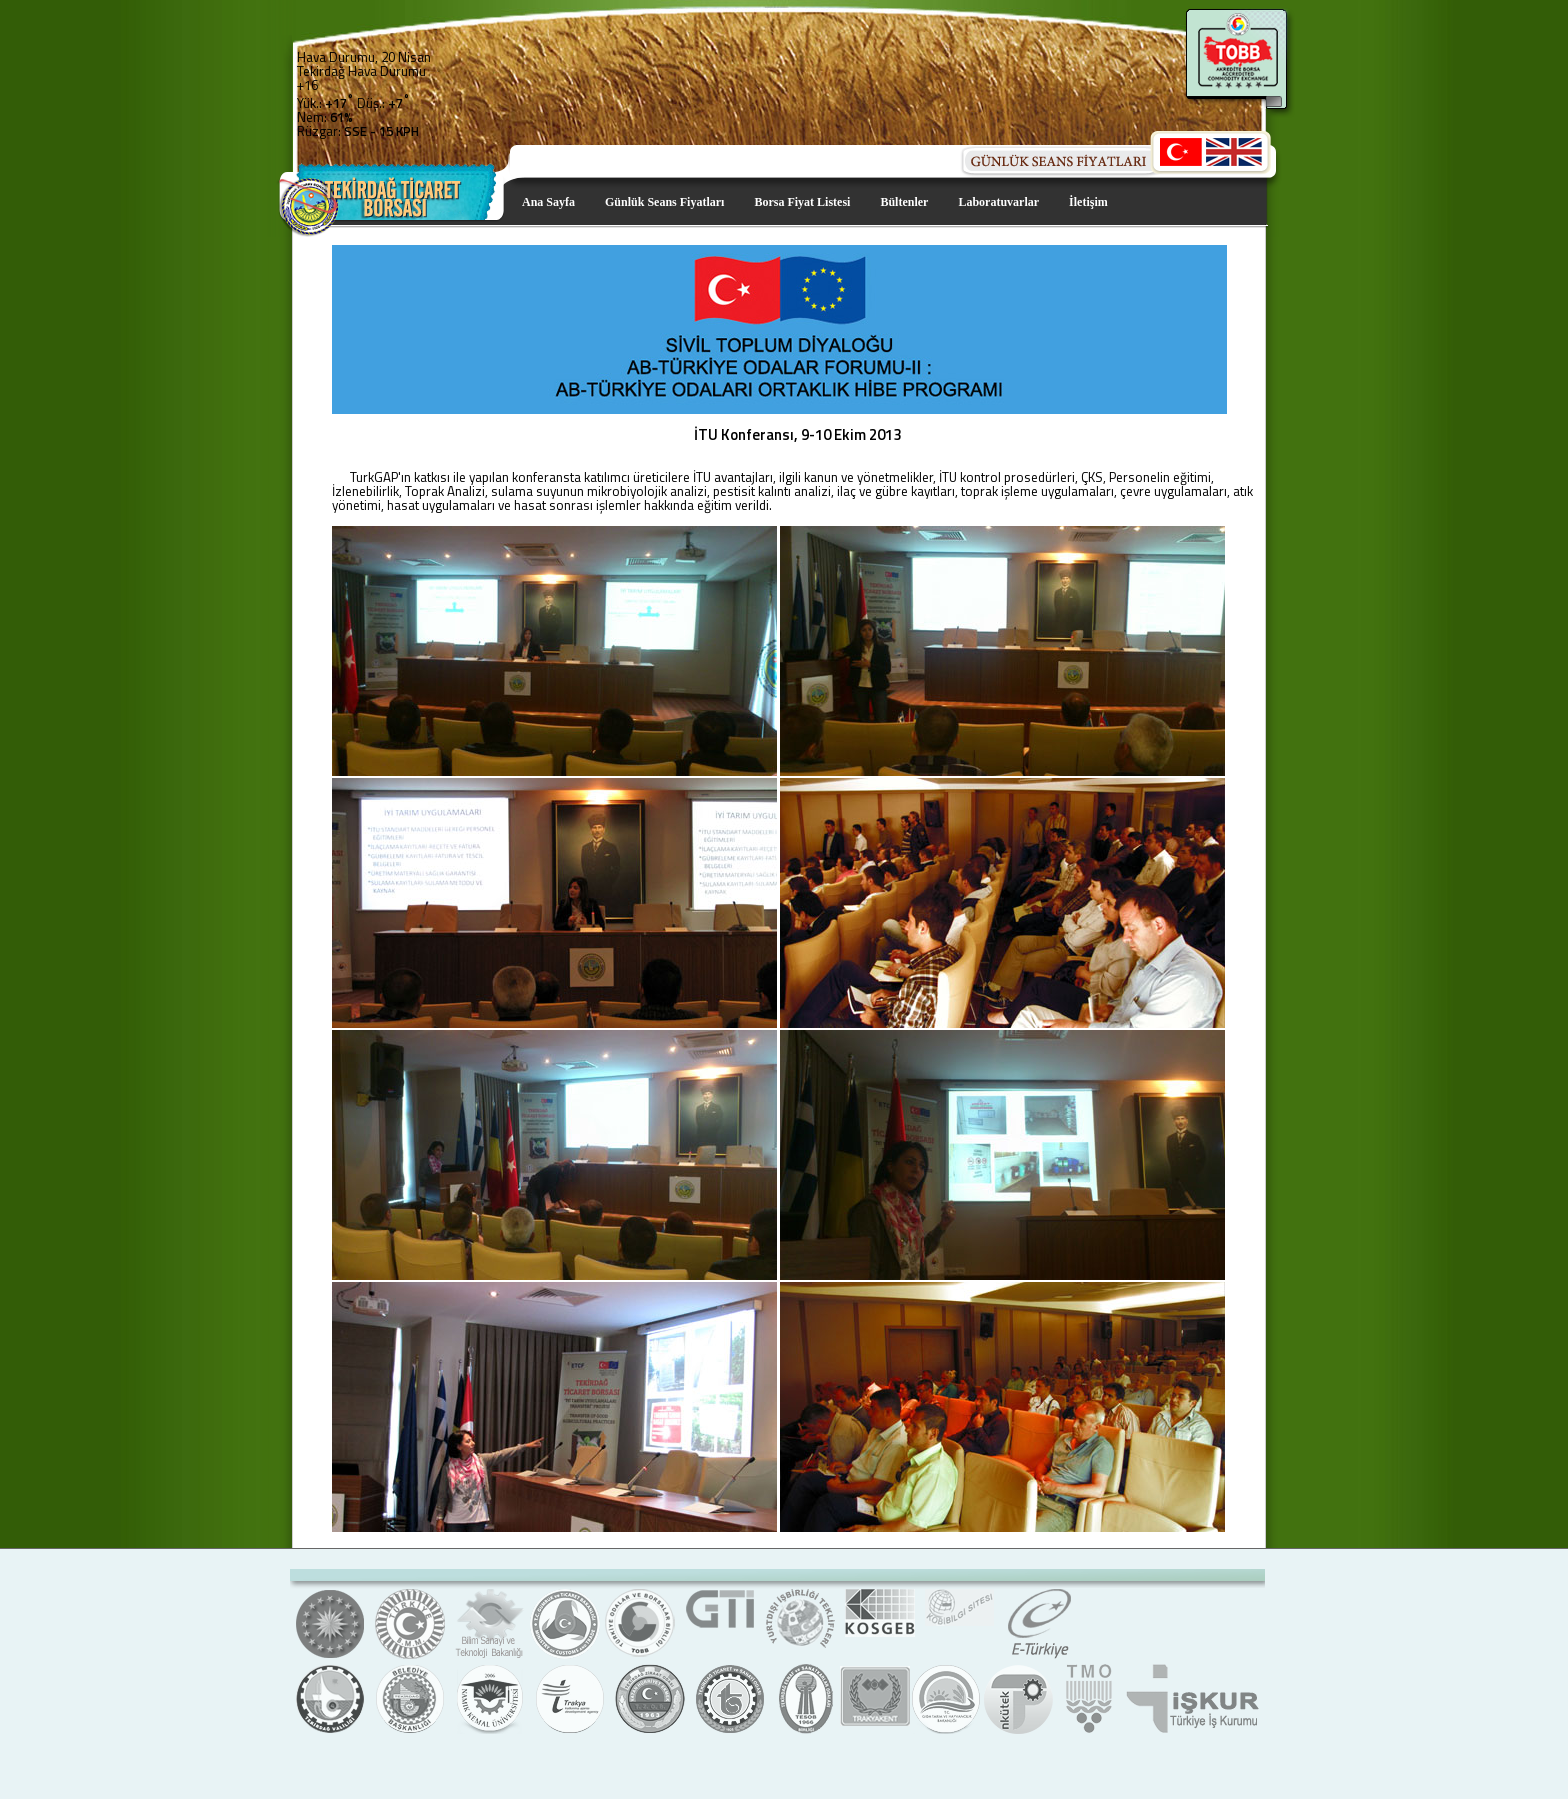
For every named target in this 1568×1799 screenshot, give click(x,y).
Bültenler (904, 202)
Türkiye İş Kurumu (1191, 1731)
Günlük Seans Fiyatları (664, 202)
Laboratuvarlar (998, 202)
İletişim (1088, 202)
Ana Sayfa (548, 202)
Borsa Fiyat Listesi (802, 202)
